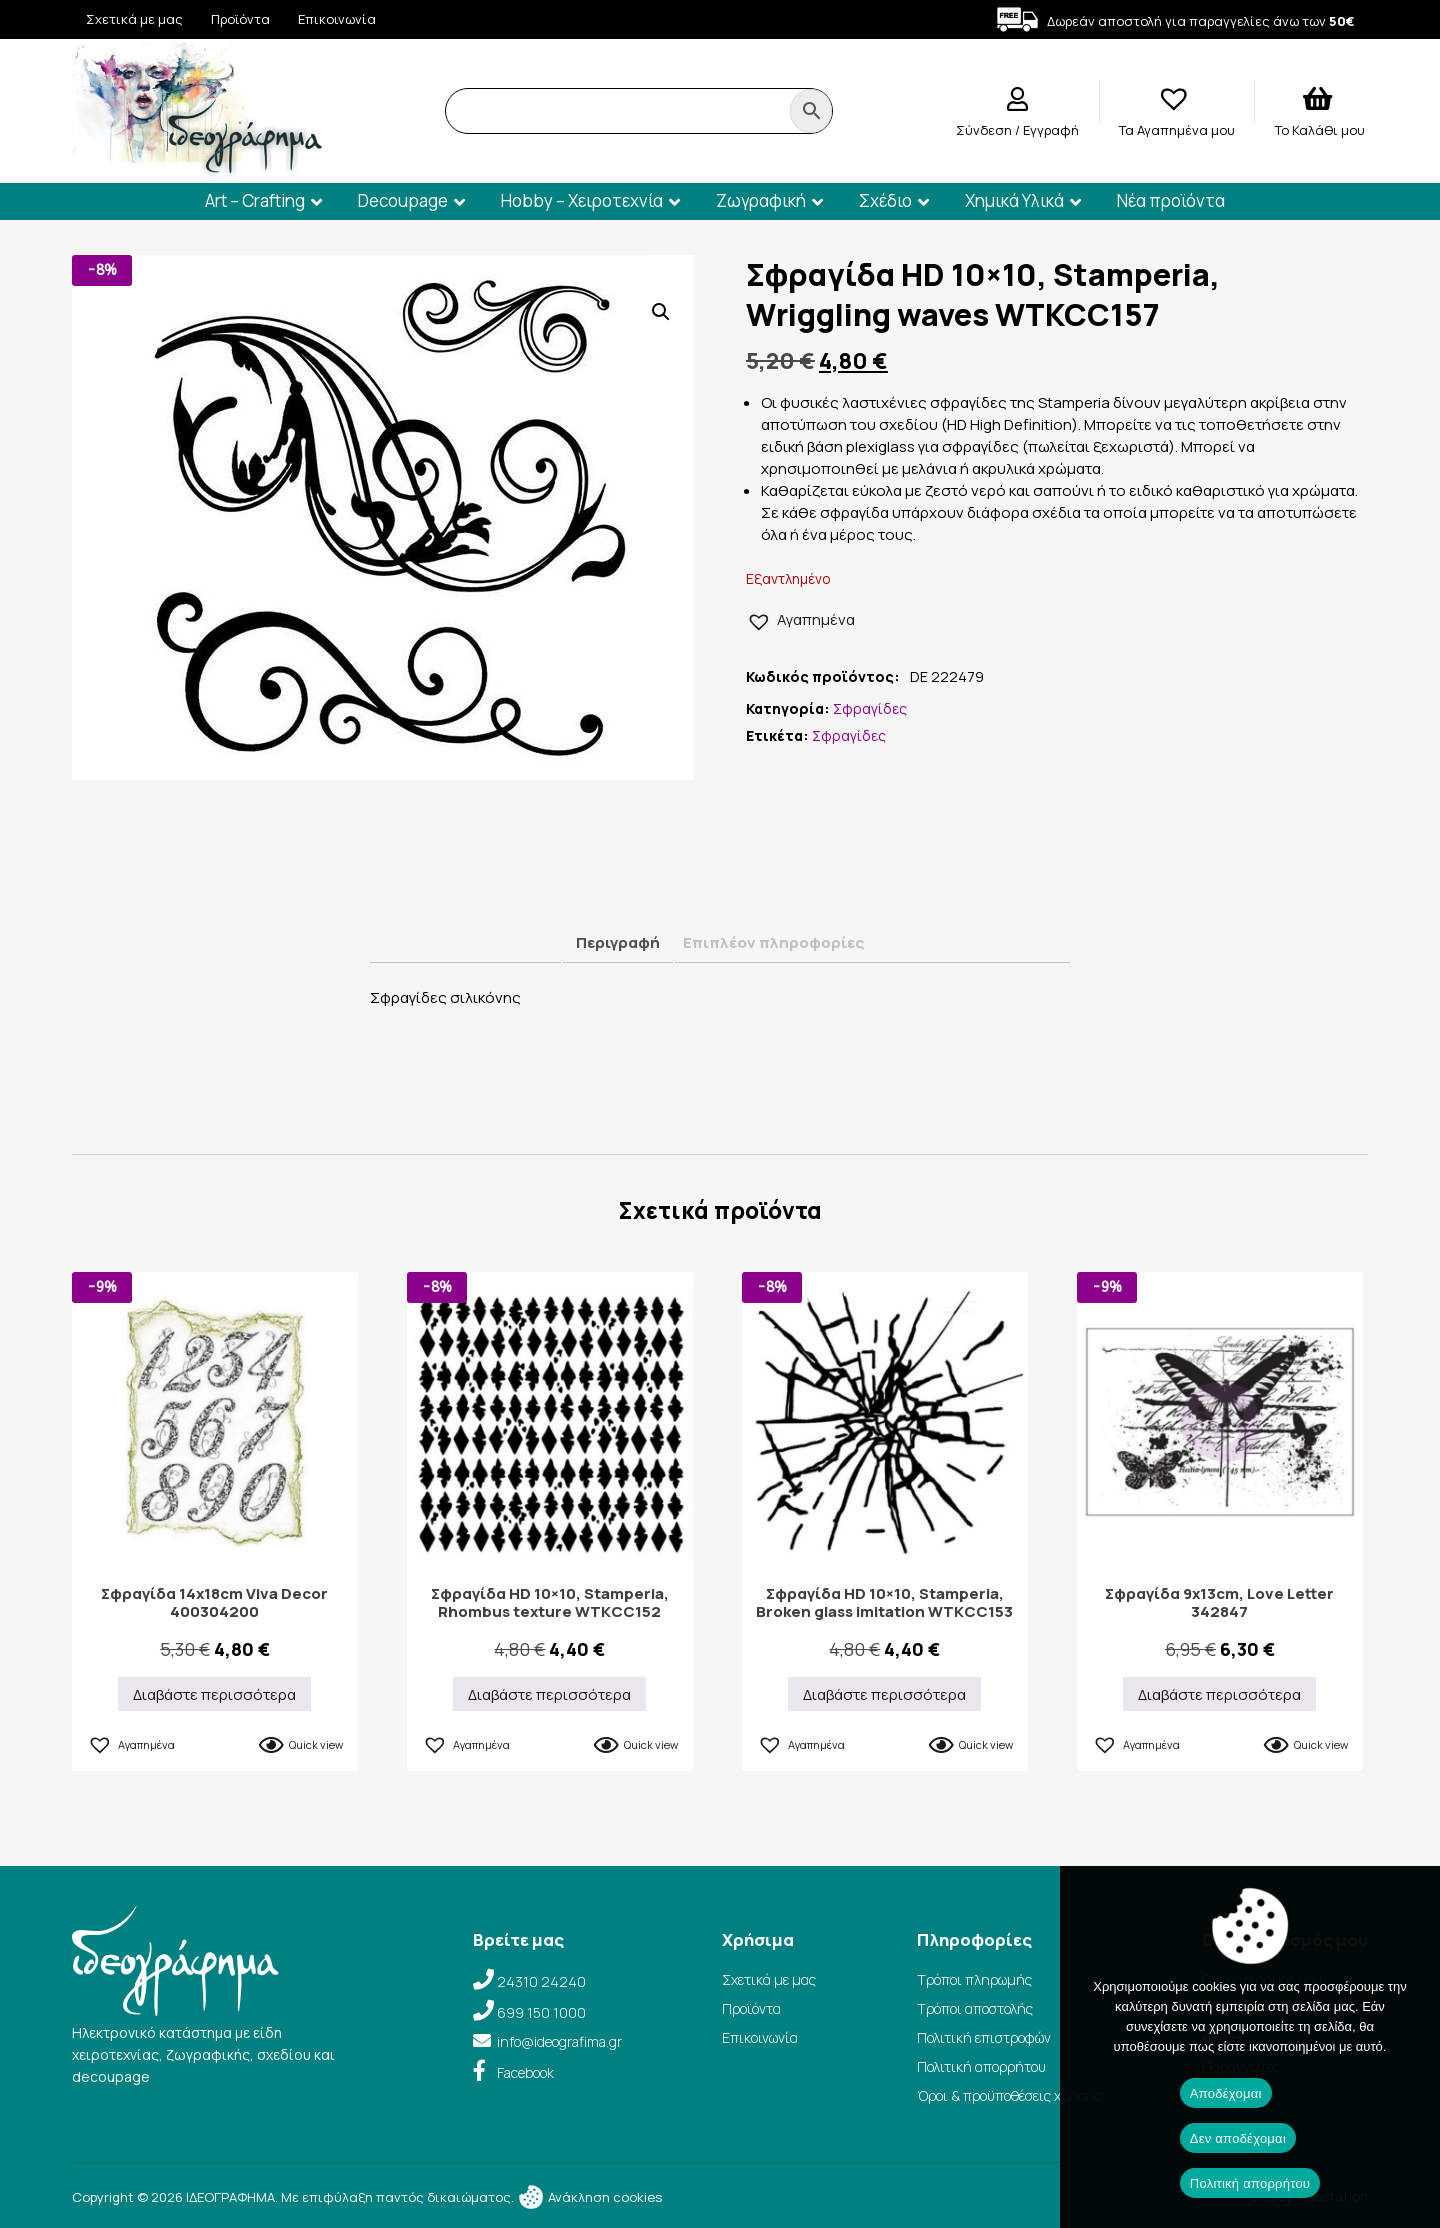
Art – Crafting (255, 200)
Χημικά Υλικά (1014, 200)
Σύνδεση (985, 130)
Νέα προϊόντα (1171, 200)
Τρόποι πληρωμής (974, 1979)
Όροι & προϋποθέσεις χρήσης (1009, 2095)
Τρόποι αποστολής (975, 2008)
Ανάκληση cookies (589, 2197)
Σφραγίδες (870, 708)
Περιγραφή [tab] (618, 942)
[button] (661, 312)
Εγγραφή (1051, 130)
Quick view (316, 1744)
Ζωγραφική (761, 200)
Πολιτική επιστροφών (984, 2037)
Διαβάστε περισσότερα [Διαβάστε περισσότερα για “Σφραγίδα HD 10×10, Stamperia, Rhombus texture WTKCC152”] (549, 1694)
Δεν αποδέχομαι (1238, 2138)
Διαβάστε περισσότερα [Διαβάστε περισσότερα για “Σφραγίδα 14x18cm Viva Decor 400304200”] (214, 1694)
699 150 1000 (541, 2012)
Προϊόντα (240, 19)
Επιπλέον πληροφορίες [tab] (773, 942)
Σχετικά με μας (134, 19)
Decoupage (403, 200)
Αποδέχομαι (1226, 2093)
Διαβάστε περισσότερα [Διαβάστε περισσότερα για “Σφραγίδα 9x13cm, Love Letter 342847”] (1219, 1694)
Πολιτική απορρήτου (981, 2066)
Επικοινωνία (337, 19)
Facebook (525, 2072)
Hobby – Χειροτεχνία (582, 200)
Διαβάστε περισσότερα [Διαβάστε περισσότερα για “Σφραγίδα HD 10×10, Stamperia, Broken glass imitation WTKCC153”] (884, 1694)
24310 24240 (541, 1981)
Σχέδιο (885, 200)
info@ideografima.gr (559, 2041)
